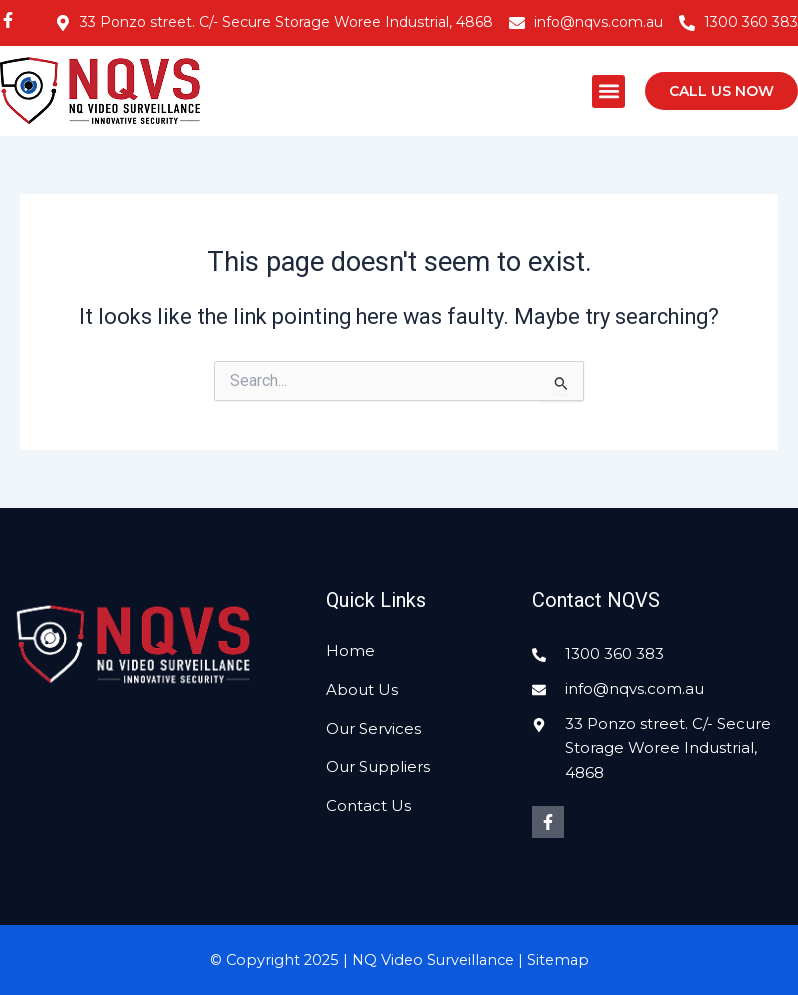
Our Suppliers (378, 766)
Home (350, 650)
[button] (608, 91)
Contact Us (368, 805)
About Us (362, 689)
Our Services (373, 728)
